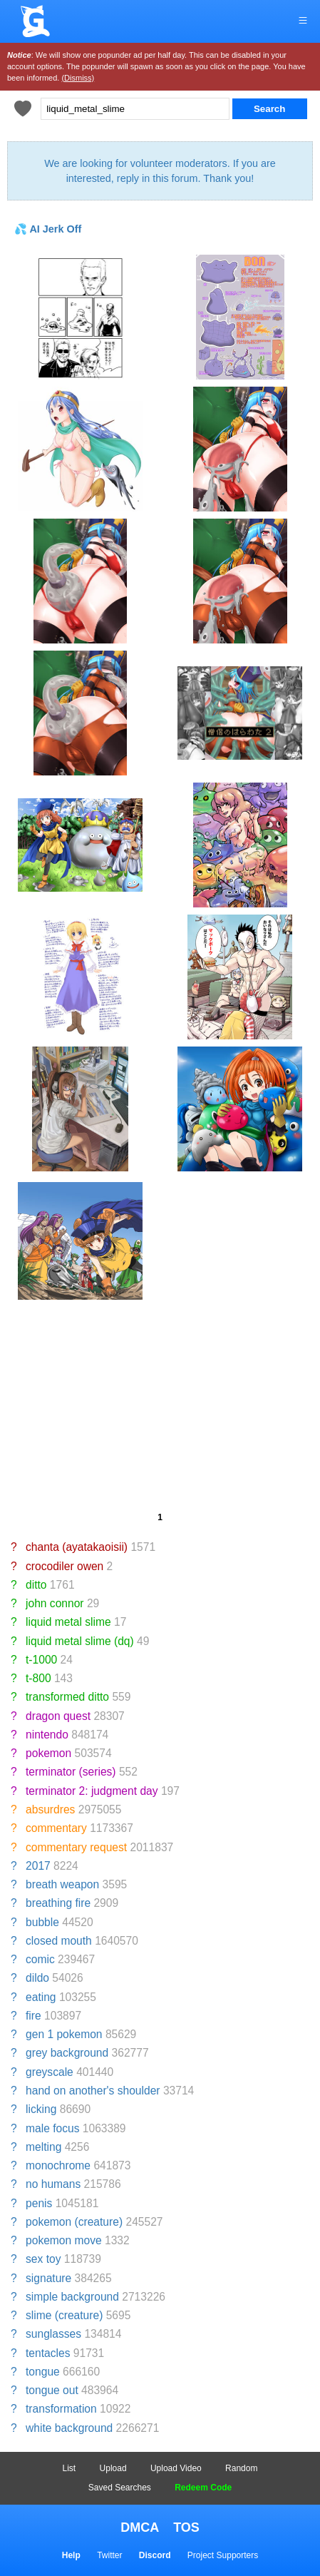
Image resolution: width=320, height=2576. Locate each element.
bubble (42, 1922)
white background (69, 2428)
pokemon (48, 1753)
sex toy (43, 2259)
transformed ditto (67, 1697)
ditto (36, 1585)
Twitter (109, 2555)
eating (41, 1997)
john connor (55, 1603)
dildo (37, 1978)
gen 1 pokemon (64, 2034)
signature (48, 2278)
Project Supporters (222, 2555)
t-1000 (41, 1660)
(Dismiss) (77, 77)
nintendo (47, 1735)
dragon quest (58, 1716)
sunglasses (53, 2334)
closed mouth (59, 1941)
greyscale (49, 2072)
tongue (43, 2372)
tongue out (52, 2390)
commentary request (76, 1847)
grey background (67, 2053)
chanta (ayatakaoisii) (77, 1547)
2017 (38, 1866)
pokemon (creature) (74, 2222)
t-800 (38, 1678)
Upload (113, 2468)
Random (241, 2468)
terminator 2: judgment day (92, 1791)
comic (40, 1959)
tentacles (48, 2353)
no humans (53, 2184)
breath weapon (62, 1884)
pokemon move (64, 2240)
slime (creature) (64, 2315)
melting (43, 2147)
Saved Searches (119, 2488)
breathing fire (58, 1903)
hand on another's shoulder (93, 2090)
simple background (72, 2297)
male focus (52, 2128)
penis (39, 2203)
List (69, 2468)
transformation (61, 2409)
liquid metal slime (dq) (80, 1641)
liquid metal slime (68, 1622)
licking (41, 2109)
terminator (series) (71, 1772)
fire (33, 2016)
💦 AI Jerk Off (47, 229)
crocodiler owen (64, 1566)
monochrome (58, 2165)
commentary (56, 1828)
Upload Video (176, 2468)
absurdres (50, 1809)
